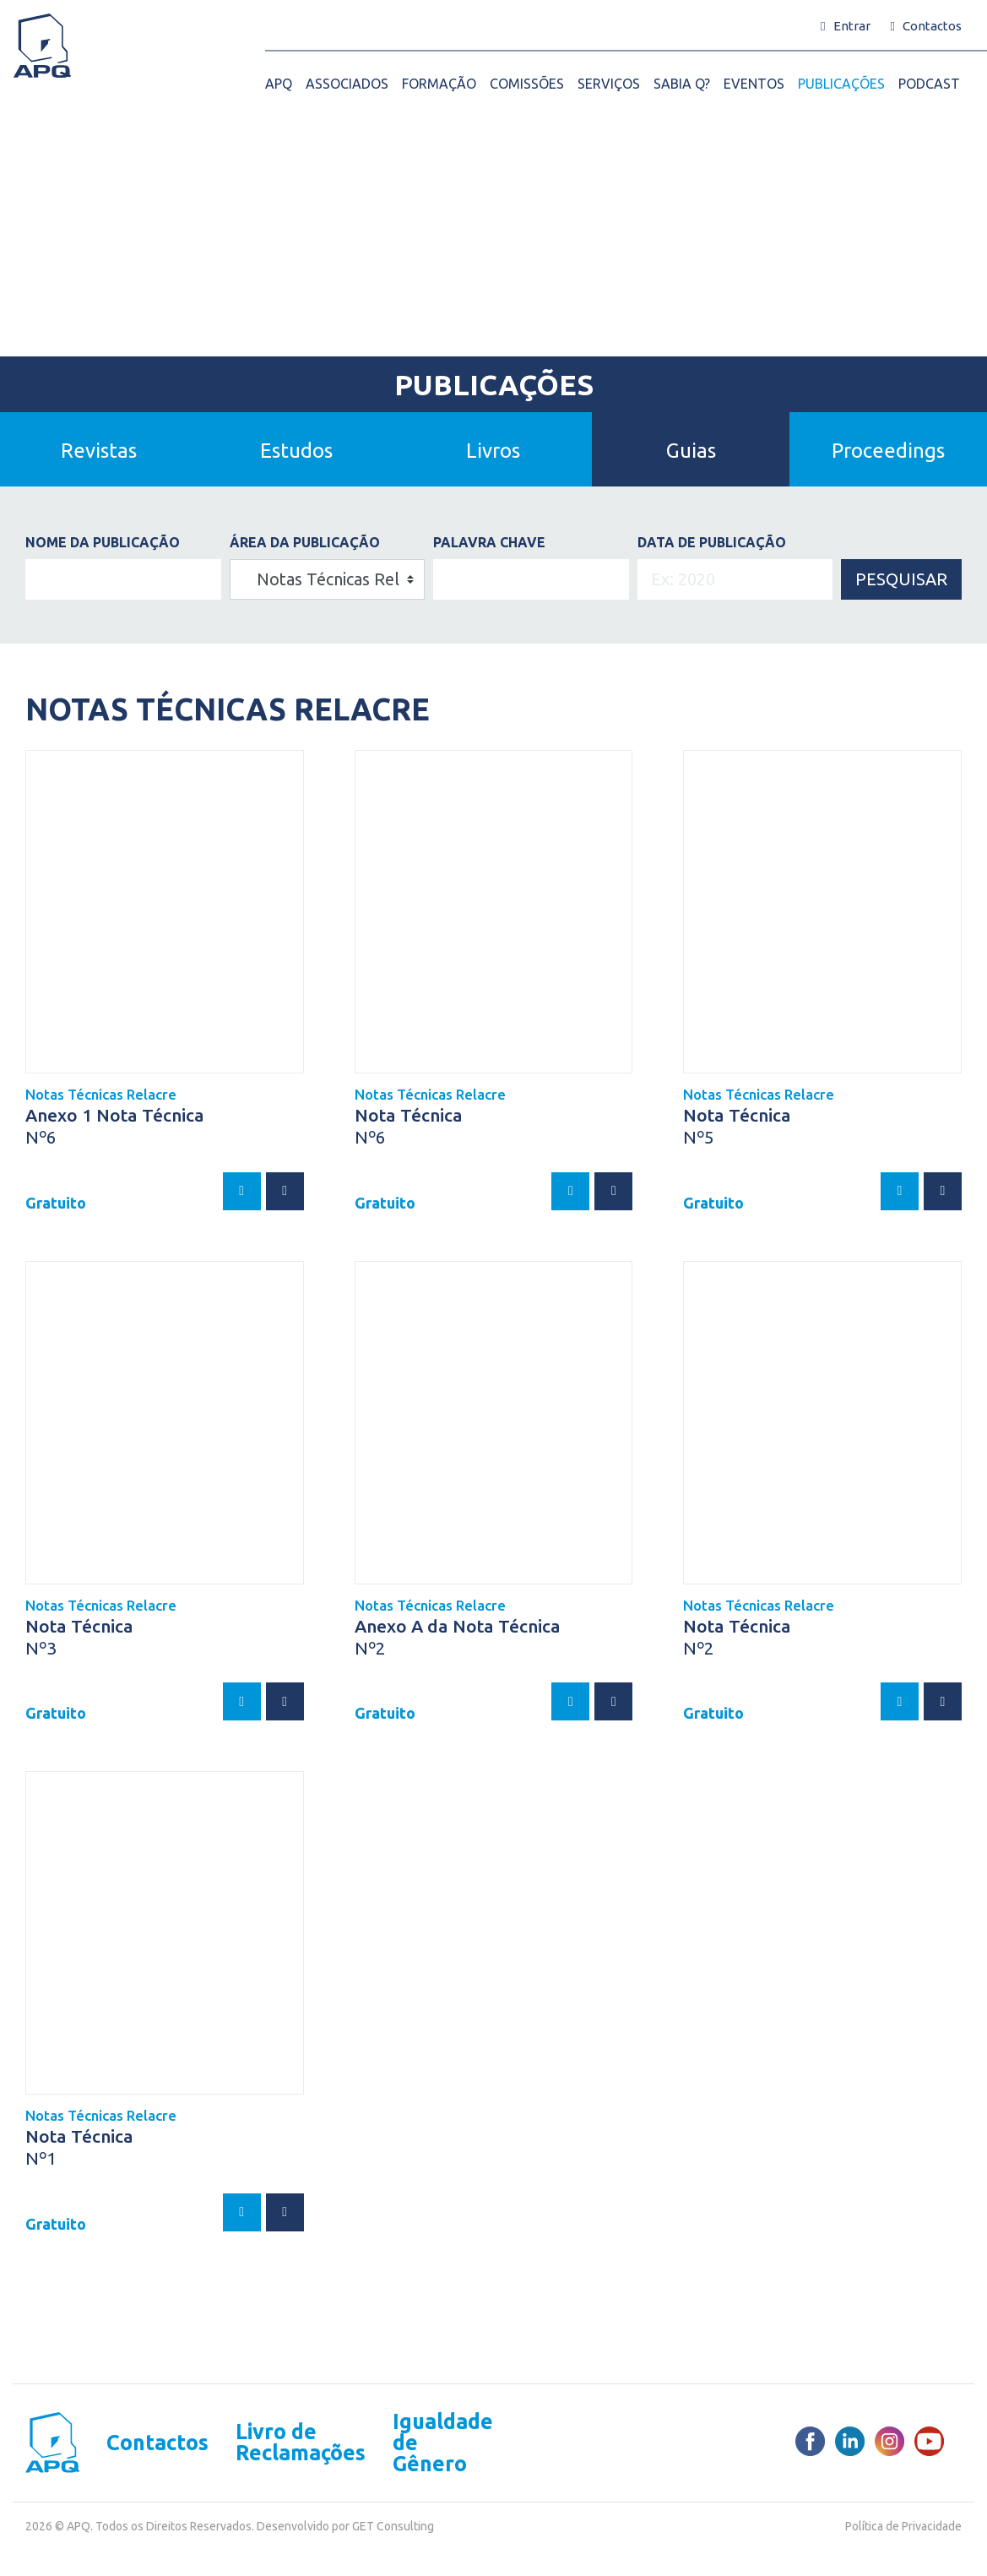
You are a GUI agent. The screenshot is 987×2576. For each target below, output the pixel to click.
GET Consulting (393, 2526)
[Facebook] (810, 2441)
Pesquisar (901, 579)
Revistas (99, 450)
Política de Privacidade (903, 2526)
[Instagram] (889, 2441)
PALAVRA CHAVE (489, 542)
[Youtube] (929, 2441)
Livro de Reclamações (301, 2442)
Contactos (157, 2443)
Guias (691, 450)
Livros (493, 450)
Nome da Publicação (102, 542)
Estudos (296, 450)
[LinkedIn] (850, 2441)
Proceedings (888, 450)
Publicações (494, 384)
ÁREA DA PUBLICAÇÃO (305, 542)
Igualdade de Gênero (443, 2443)
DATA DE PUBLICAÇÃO (711, 542)
